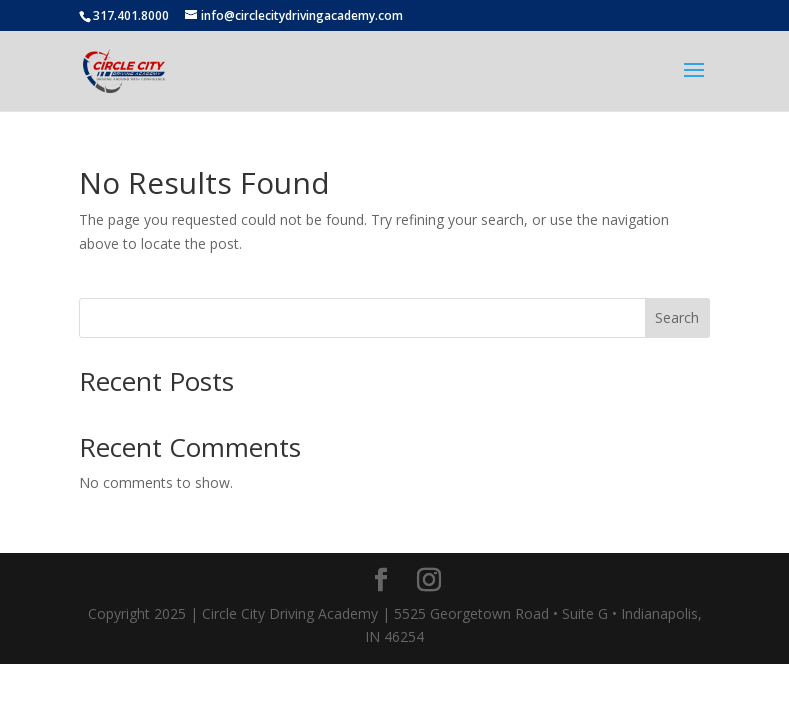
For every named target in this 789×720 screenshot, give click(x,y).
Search (677, 317)
